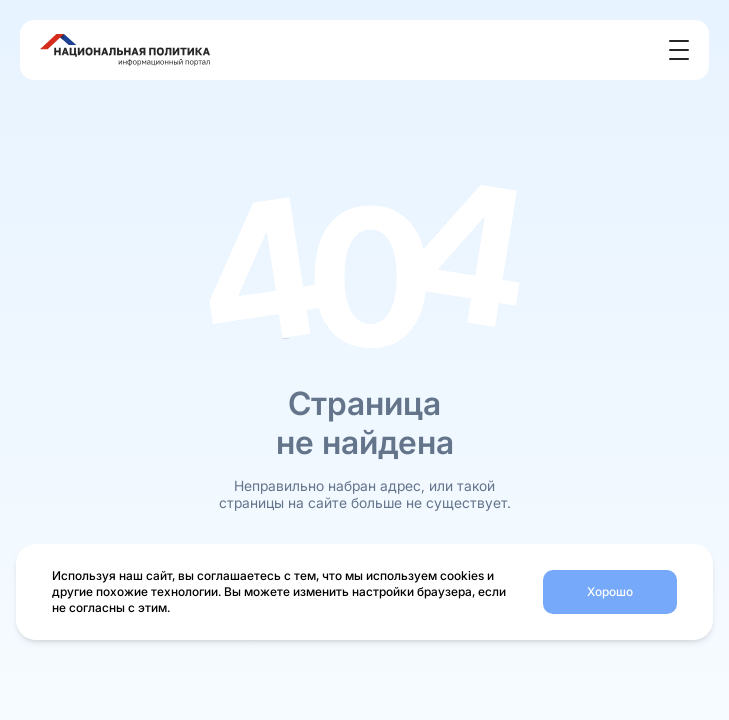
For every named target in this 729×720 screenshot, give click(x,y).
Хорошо (610, 591)
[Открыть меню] (679, 50)
